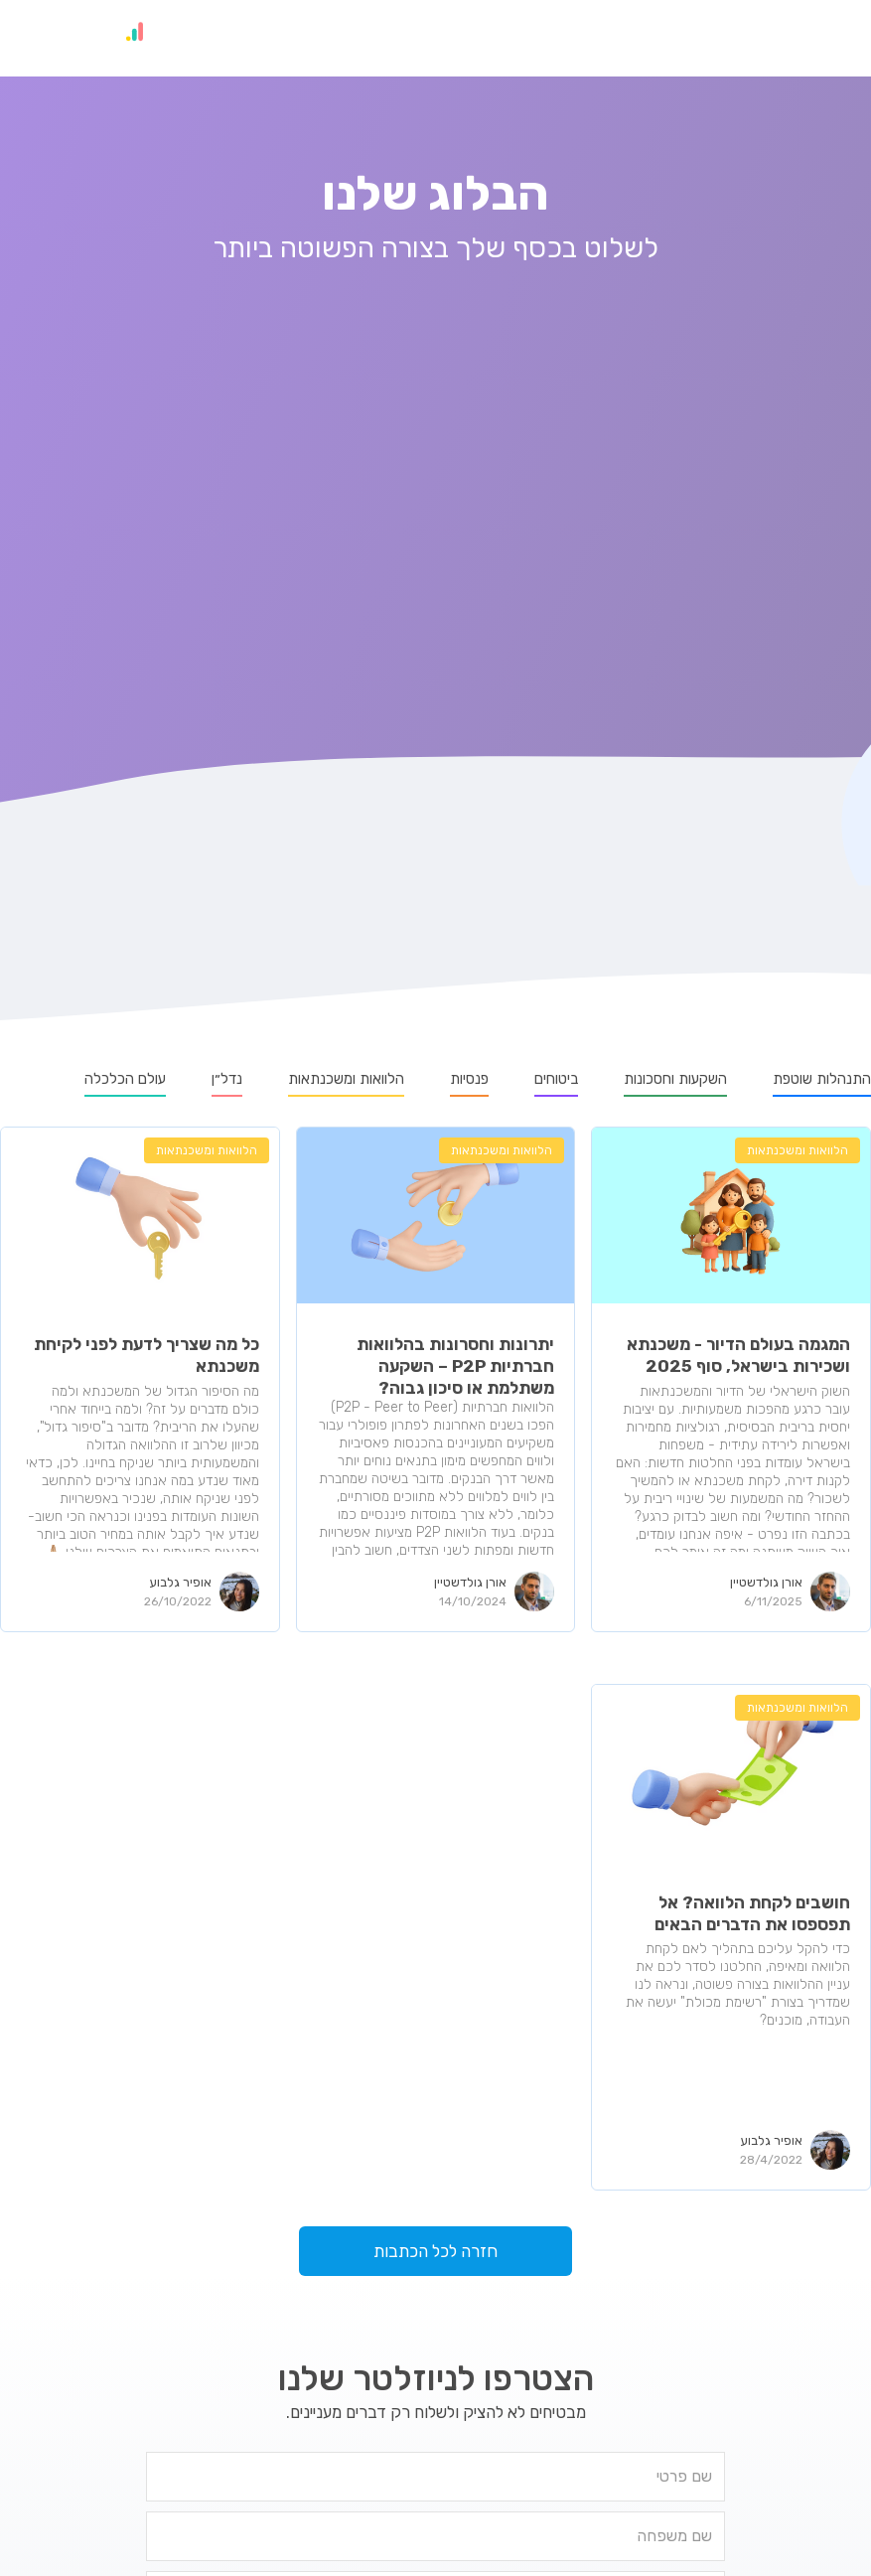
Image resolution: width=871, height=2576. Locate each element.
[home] (114, 38)
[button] (830, 38)
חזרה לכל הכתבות (435, 2251)
